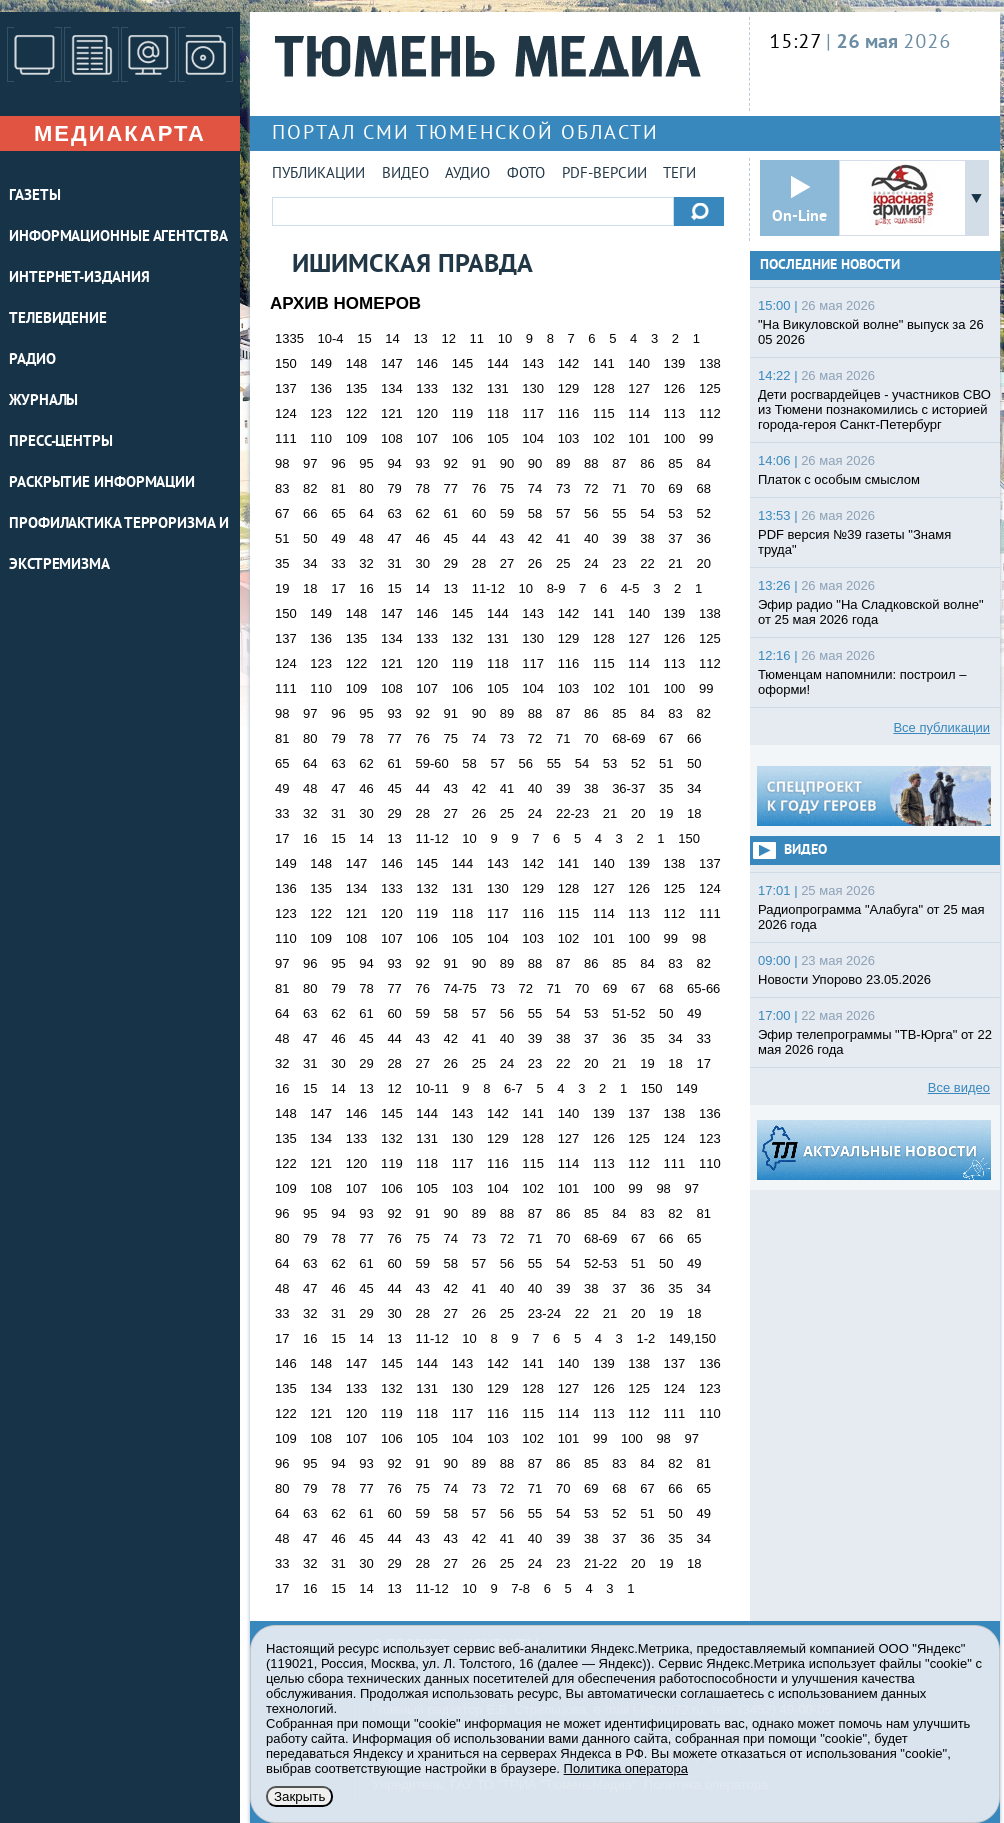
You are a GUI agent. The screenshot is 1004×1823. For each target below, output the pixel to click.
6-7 (513, 1088)
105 (498, 438)
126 (675, 388)
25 (563, 563)
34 (310, 563)
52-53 (600, 1263)
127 (639, 388)
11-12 (488, 588)
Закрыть (299, 1796)
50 (310, 538)
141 (604, 363)
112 (710, 413)
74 (535, 488)
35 (282, 563)
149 (321, 363)
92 (451, 463)
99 (706, 438)
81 (338, 488)
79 (394, 488)
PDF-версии (604, 174)
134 (392, 388)
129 (569, 388)
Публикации (318, 174)
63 (394, 513)
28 (479, 563)
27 (507, 563)
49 (338, 538)
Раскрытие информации (102, 483)
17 (338, 588)
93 (422, 463)
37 (675, 538)
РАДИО (32, 360)
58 (535, 513)
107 (427, 438)
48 (366, 538)
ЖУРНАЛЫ (43, 401)
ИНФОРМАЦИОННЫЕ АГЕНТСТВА (118, 237)
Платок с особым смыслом (839, 479)
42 (535, 538)
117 (533, 413)
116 (569, 413)
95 (366, 463)
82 (310, 488)
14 (392, 338)
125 (710, 388)
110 (321, 438)
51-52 (628, 1013)
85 (675, 463)
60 (479, 513)
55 (619, 513)
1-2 (645, 1338)
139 (675, 363)
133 (427, 388)
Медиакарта (120, 133)
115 (604, 413)
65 (338, 513)
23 (619, 563)
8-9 (556, 588)
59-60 (431, 763)
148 (357, 363)
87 (619, 463)
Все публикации (941, 727)
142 (569, 363)
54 (647, 513)
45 (451, 538)
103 (569, 438)
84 (703, 463)
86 (647, 463)
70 (647, 488)
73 (563, 488)
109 (357, 438)
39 (619, 538)
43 (507, 538)
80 (366, 488)
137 (286, 388)
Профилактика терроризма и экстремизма (119, 545)
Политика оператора (626, 1768)
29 (451, 563)
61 (451, 513)
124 (286, 413)
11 (477, 338)
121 (392, 413)
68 (703, 488)
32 (366, 563)
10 (505, 338)
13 (420, 338)
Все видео (959, 1087)
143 (533, 363)
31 (394, 563)
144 (498, 363)
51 (282, 538)
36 (703, 538)
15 (364, 338)
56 (591, 513)
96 (338, 463)
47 (394, 538)
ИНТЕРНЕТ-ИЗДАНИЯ (79, 278)
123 (321, 413)
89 (563, 463)
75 (507, 488)
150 (286, 363)
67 (282, 513)
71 (619, 488)
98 (282, 463)
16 (366, 588)
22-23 (572, 813)
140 (639, 363)
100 (675, 438)
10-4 (331, 338)
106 (463, 438)
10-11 (431, 1088)
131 (498, 388)
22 (647, 563)
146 (427, 363)
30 (422, 563)
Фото (526, 174)
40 (591, 538)
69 (675, 488)
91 (479, 463)
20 (703, 563)
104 (533, 438)
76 (479, 488)
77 (451, 488)
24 (591, 563)
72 (591, 488)
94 (394, 463)
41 (563, 538)
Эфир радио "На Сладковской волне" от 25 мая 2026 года (871, 612)
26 (535, 563)
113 (675, 413)
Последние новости (830, 265)
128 (604, 388)
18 (310, 588)
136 (321, 388)
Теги (679, 174)
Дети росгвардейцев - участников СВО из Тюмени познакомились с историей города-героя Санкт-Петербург (874, 409)
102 (604, 438)
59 (507, 513)
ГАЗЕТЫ (34, 196)
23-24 (544, 1313)
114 (639, 413)
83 (282, 488)
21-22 (600, 1563)
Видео (405, 174)
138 (710, 363)
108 (392, 438)
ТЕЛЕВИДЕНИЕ (58, 319)
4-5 (630, 588)
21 (675, 563)
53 (675, 513)
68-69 (628, 738)
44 (479, 538)
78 (422, 488)
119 (463, 413)
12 (448, 338)
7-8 (520, 1588)
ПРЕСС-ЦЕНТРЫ (61, 442)
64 (366, 513)
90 (507, 463)
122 (357, 413)
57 (563, 513)
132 (463, 388)
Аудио (467, 174)
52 (703, 513)
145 (463, 363)
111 (286, 438)
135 (357, 388)
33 (338, 563)
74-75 (460, 988)
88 (591, 463)
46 (422, 538)
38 (647, 538)
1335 (289, 338)
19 (282, 588)
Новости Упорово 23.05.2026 (844, 979)
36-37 (628, 788)
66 (310, 513)
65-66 (703, 988)
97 (310, 463)
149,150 (692, 1338)
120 (427, 413)
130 (533, 388)
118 (498, 413)
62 (422, 513)
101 (639, 438)
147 (392, 363)
